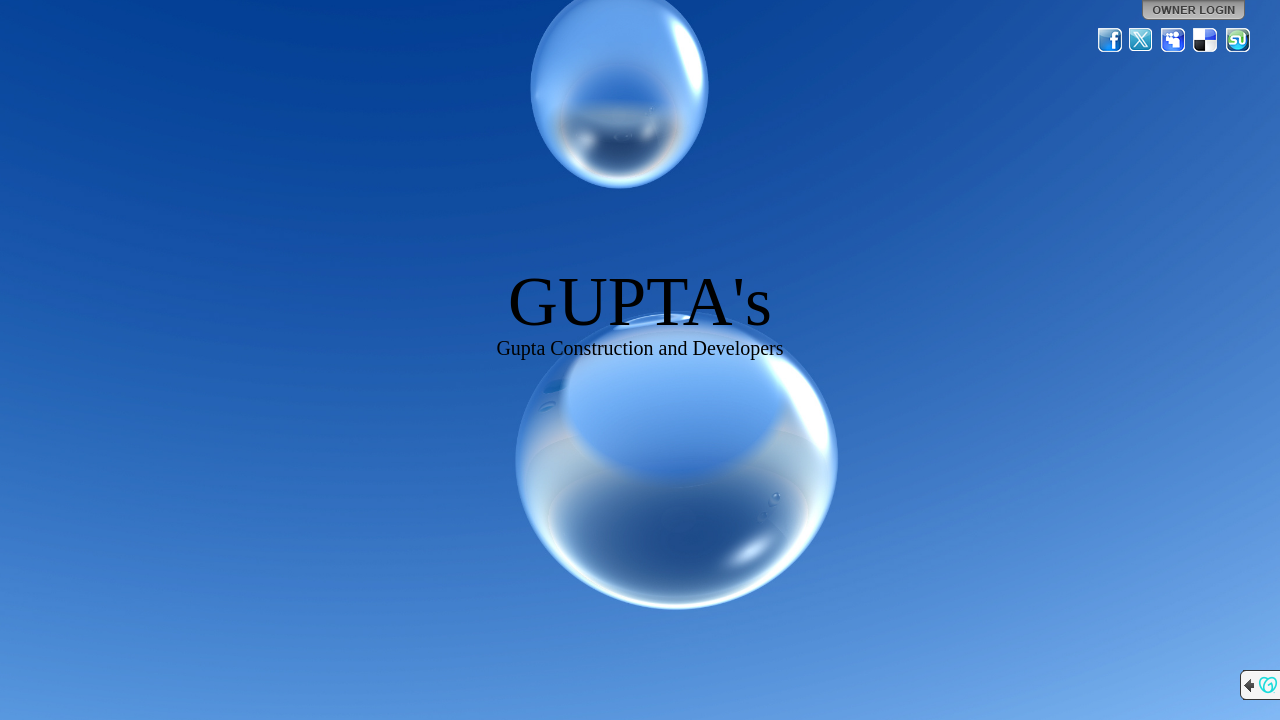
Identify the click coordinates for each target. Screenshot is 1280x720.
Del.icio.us (1206, 40)
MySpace (1174, 40)
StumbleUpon (1238, 40)
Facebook (1110, 40)
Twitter (1142, 40)
